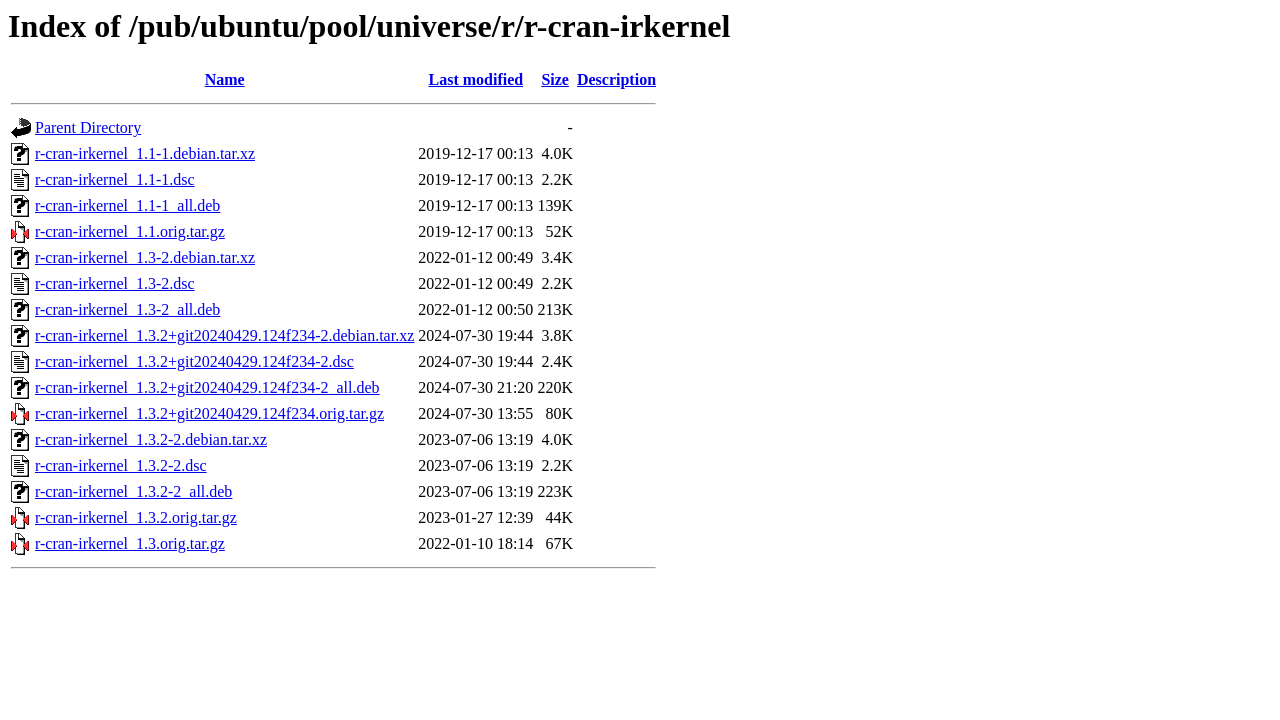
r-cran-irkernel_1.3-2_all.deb (127, 309)
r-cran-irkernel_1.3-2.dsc (115, 283)
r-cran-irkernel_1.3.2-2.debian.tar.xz (151, 439)
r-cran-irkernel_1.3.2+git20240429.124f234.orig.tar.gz (209, 413)
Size (555, 79)
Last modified (475, 79)
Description (616, 79)
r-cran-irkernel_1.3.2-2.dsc (121, 465)
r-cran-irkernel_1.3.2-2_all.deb (133, 491)
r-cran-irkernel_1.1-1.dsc (115, 179)
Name (225, 79)
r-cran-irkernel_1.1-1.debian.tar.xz (145, 153)
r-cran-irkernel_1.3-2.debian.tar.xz (145, 257)
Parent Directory (88, 127)
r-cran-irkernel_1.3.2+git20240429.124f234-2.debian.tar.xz (224, 335)
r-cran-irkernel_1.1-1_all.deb (127, 205)
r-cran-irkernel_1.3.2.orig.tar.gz (136, 517)
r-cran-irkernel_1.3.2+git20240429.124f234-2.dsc (194, 361)
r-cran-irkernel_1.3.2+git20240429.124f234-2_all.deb (207, 387)
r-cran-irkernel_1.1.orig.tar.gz (130, 231)
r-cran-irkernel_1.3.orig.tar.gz (130, 543)
